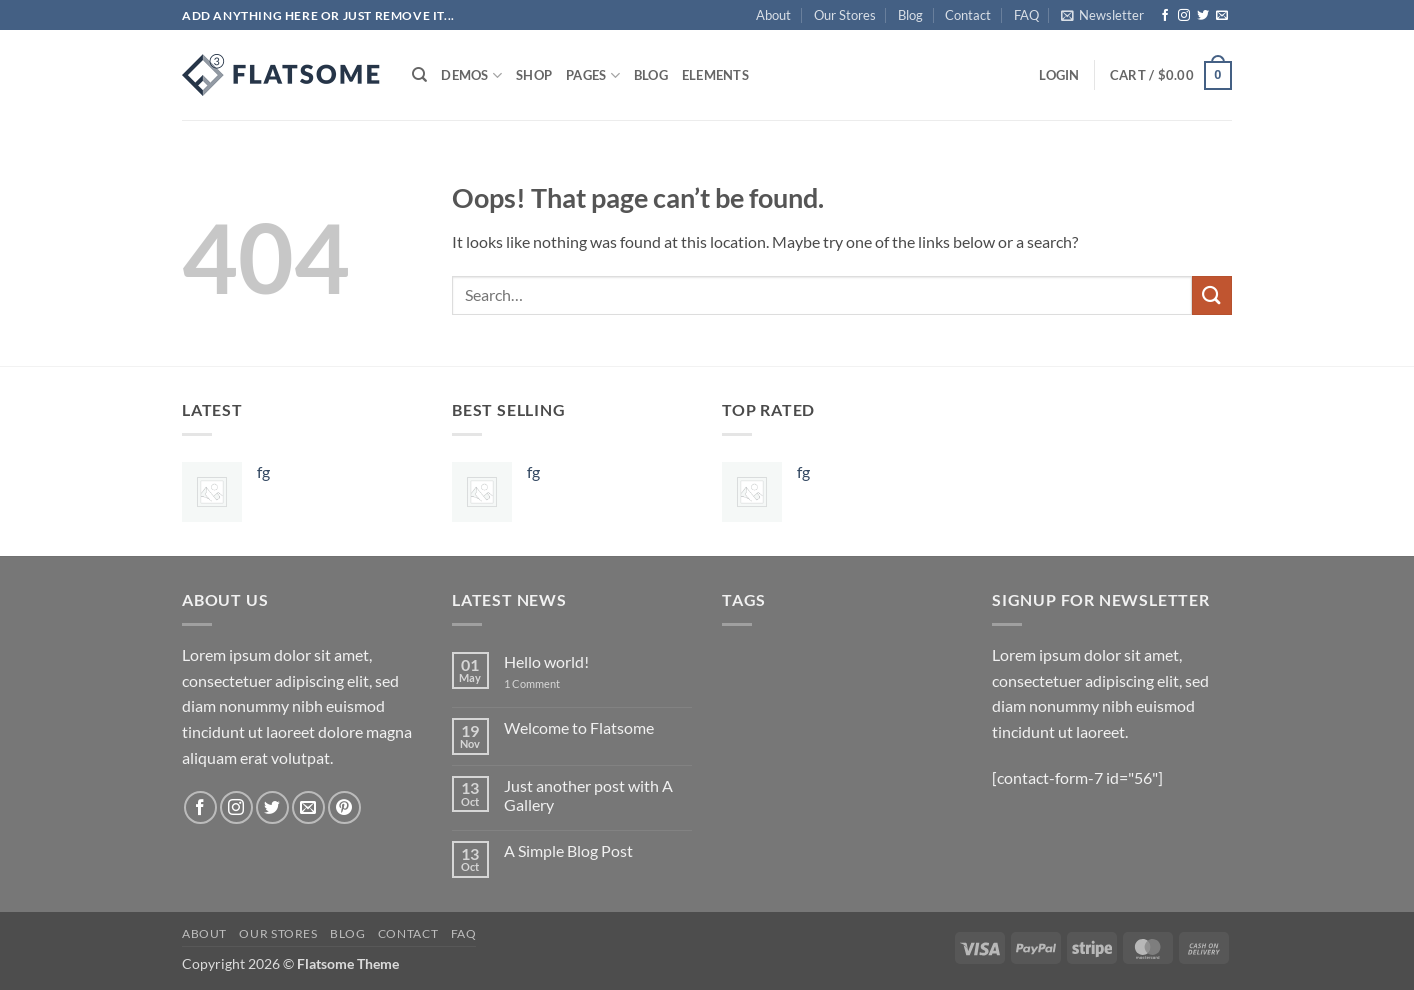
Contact (968, 15)
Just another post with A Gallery (588, 795)
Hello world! (546, 661)
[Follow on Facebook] (1165, 16)
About (773, 15)
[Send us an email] (1222, 16)
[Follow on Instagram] (1184, 16)
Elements (715, 75)
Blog (910, 15)
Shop (534, 75)
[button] (1102, 15)
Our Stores (845, 15)
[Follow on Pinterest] (344, 807)
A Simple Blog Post (568, 850)
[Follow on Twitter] (1203, 16)
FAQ (1026, 15)
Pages (593, 75)
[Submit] (1212, 295)
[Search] (419, 75)
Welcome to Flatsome (579, 727)
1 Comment (547, 683)
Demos (471, 75)
